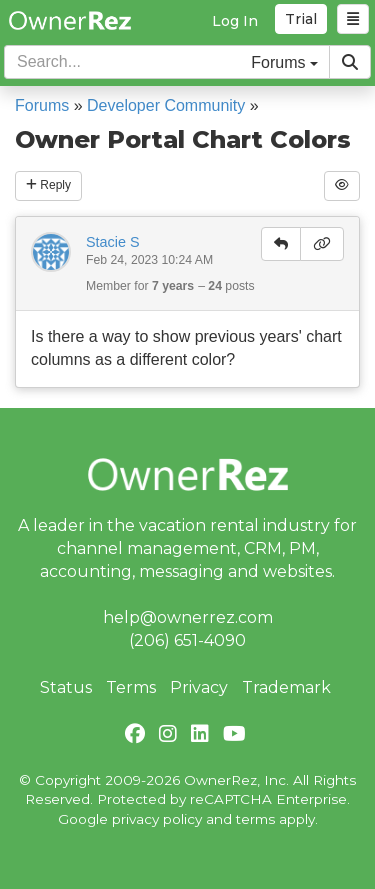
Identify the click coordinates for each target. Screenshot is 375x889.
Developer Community (166, 105)
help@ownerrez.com (188, 617)
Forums (42, 105)
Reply (48, 185)
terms (255, 819)
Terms (131, 687)
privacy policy (157, 819)
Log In (235, 21)
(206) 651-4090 (187, 640)
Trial (301, 19)
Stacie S (113, 242)
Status (66, 687)
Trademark (286, 687)
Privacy (199, 687)
